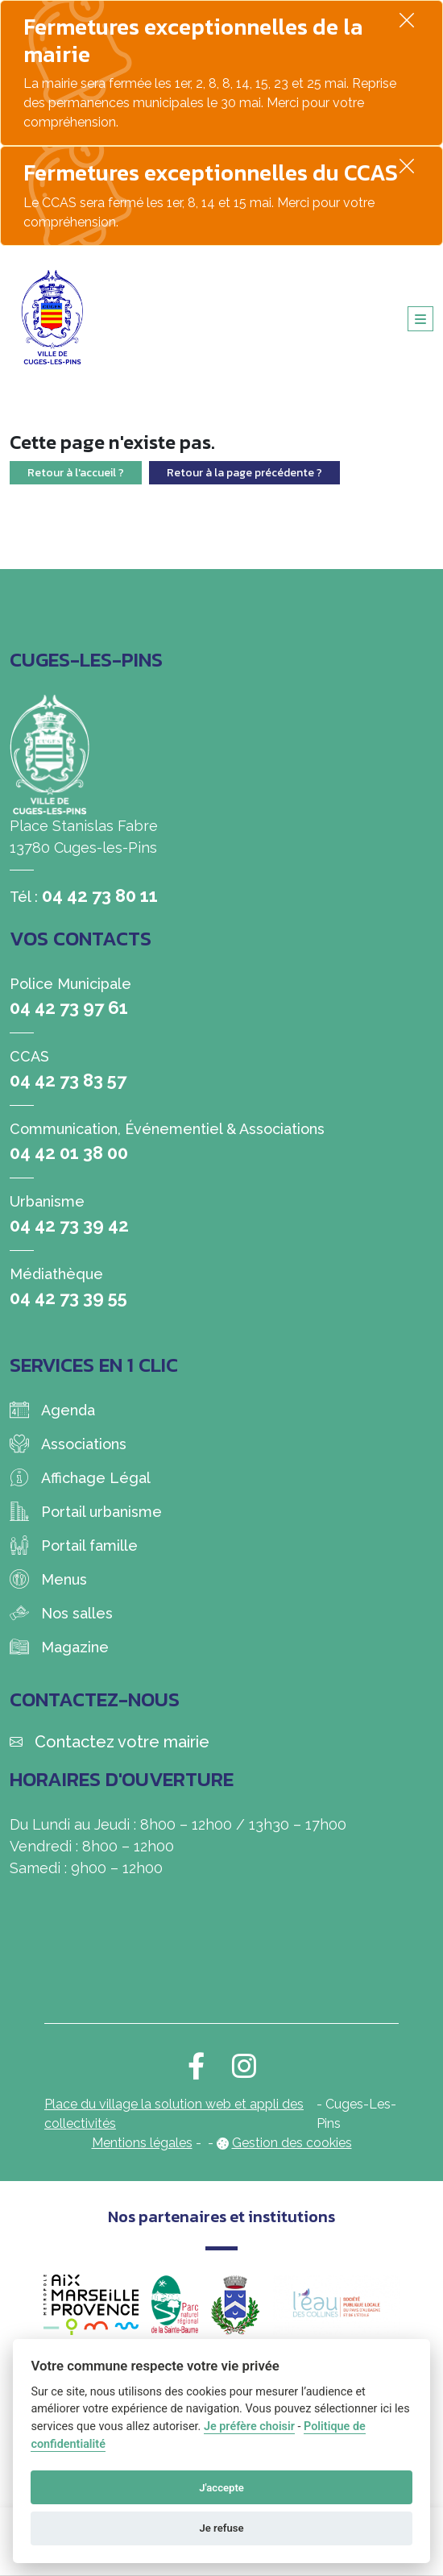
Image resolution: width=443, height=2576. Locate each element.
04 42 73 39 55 (68, 1297)
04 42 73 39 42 (69, 1225)
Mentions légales (142, 2142)
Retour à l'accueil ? (75, 472)
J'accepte (221, 2488)
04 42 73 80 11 (100, 895)
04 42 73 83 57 (68, 1080)
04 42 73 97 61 (69, 1007)
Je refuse (221, 2528)
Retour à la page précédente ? (244, 472)
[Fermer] (407, 19)
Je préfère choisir (249, 2426)
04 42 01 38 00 (69, 1152)
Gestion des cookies (292, 2142)
